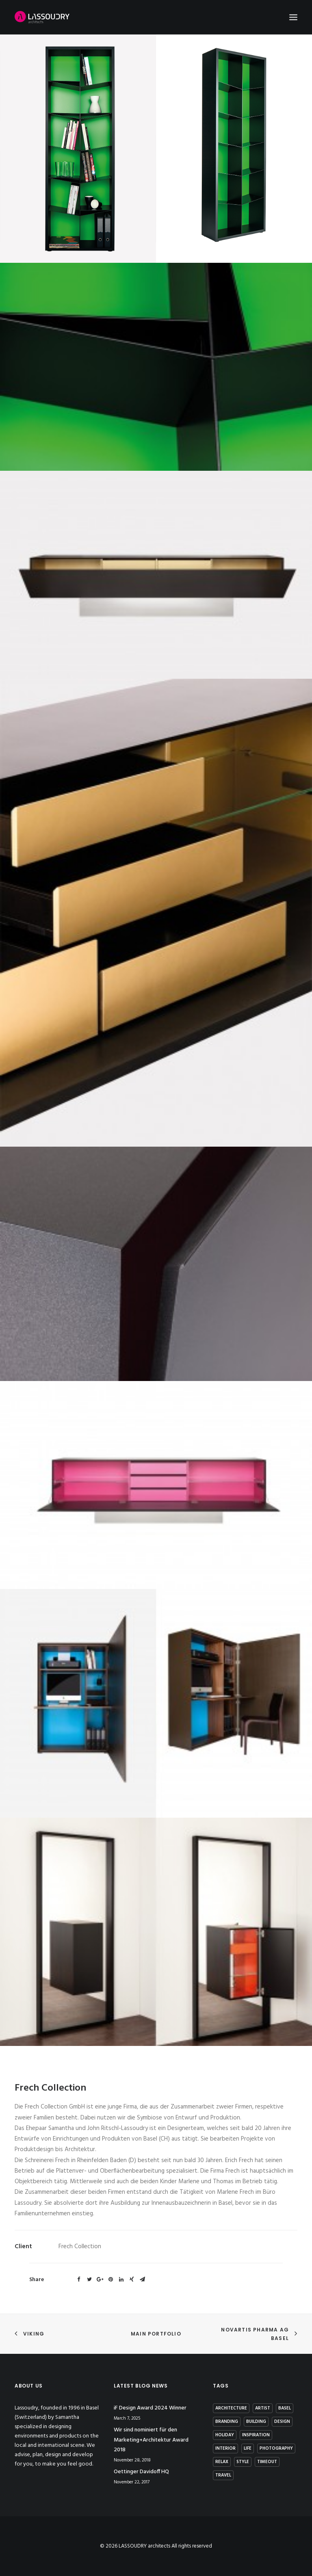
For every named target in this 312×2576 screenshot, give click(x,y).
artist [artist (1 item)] (262, 2408)
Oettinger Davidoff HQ (141, 2471)
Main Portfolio (156, 2333)
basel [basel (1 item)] (284, 2408)
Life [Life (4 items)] (247, 2448)
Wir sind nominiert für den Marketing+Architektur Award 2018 (151, 2440)
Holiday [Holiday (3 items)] (224, 2435)
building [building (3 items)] (256, 2421)
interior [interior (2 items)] (225, 2448)
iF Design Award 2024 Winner (150, 2408)
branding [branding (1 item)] (226, 2421)
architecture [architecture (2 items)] (231, 2408)
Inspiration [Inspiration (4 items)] (256, 2435)
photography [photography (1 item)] (276, 2448)
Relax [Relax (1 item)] (221, 2462)
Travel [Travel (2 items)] (223, 2475)
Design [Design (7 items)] (282, 2421)
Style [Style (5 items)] (242, 2462)
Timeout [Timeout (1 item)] (267, 2462)
